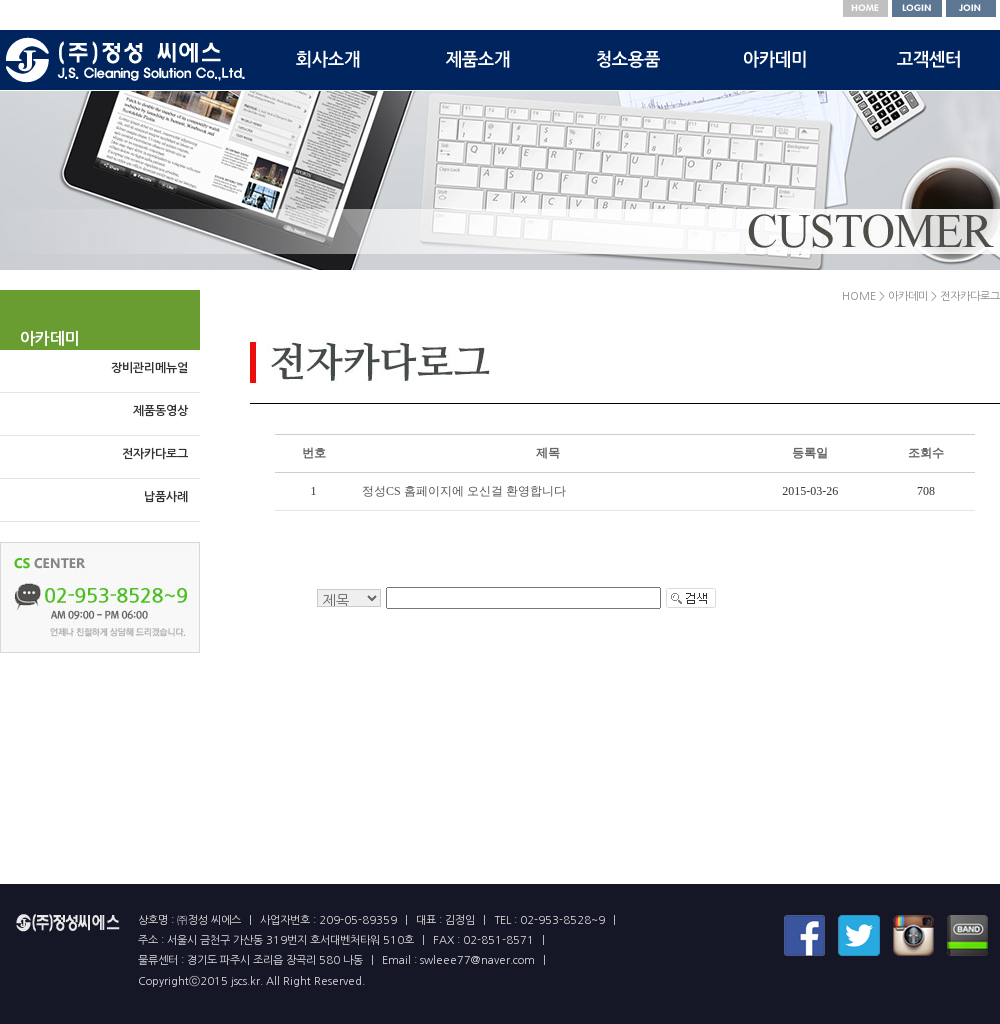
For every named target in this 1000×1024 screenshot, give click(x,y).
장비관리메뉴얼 (149, 368)
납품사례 (166, 497)
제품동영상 (160, 411)
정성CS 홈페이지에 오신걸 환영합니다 (464, 491)
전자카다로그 (155, 454)
